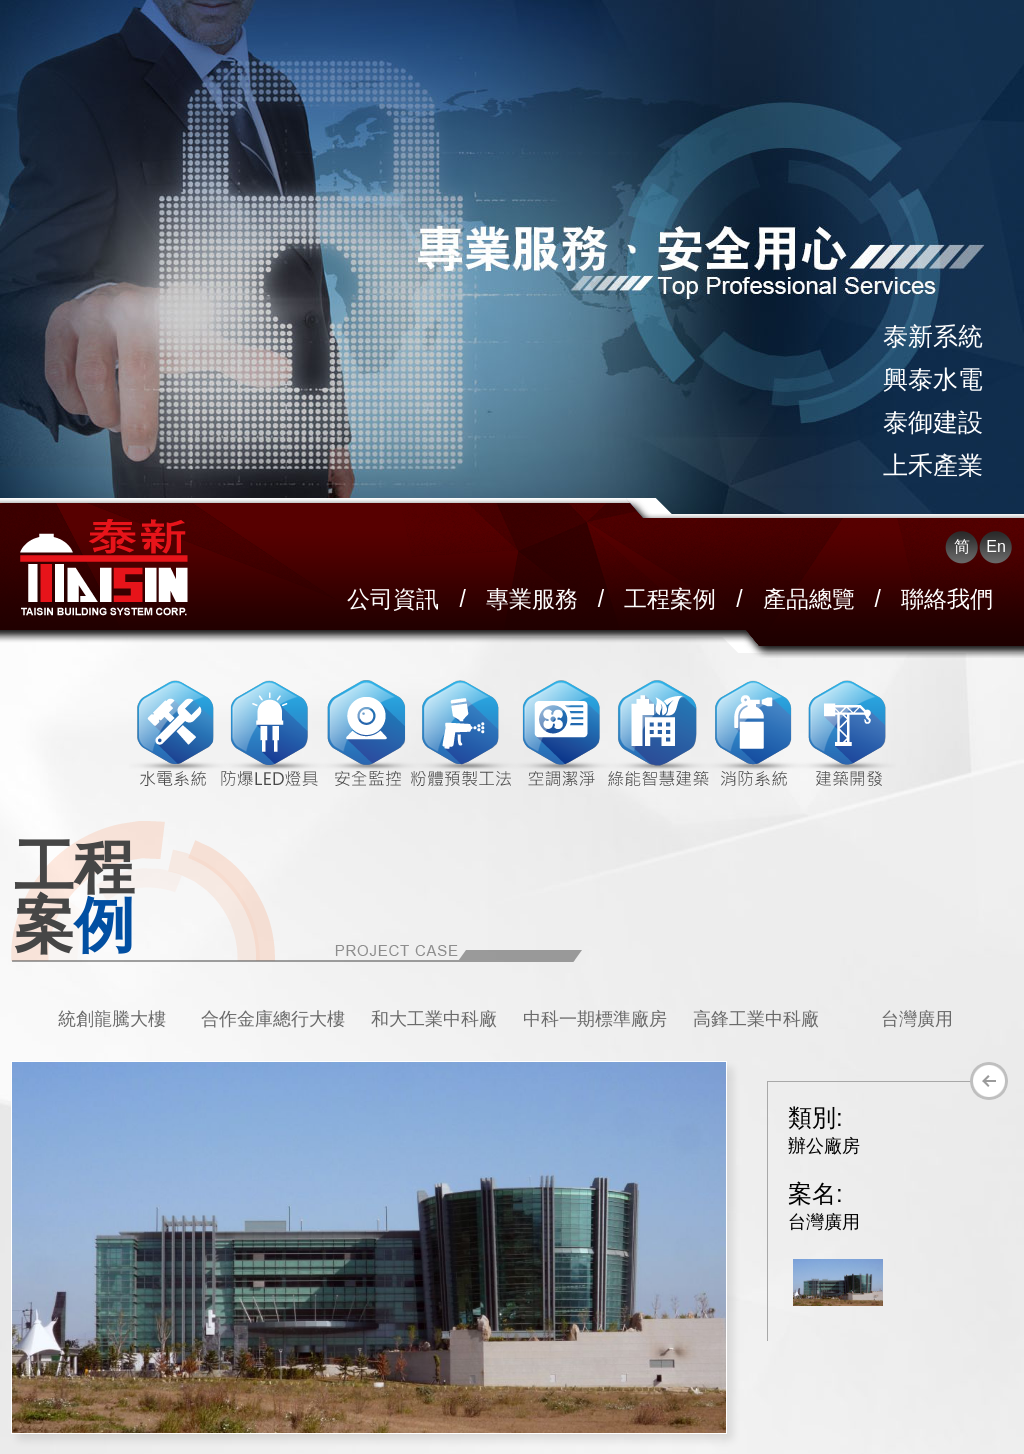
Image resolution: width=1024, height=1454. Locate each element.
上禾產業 (933, 465)
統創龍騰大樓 (112, 1019)
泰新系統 (933, 336)
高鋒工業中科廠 (756, 1019)
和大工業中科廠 (434, 1019)
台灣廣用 (917, 1019)
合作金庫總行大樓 (273, 1019)
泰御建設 (933, 422)
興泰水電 (933, 379)
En (996, 546)
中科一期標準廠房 (595, 1019)
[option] (111, 1019)
